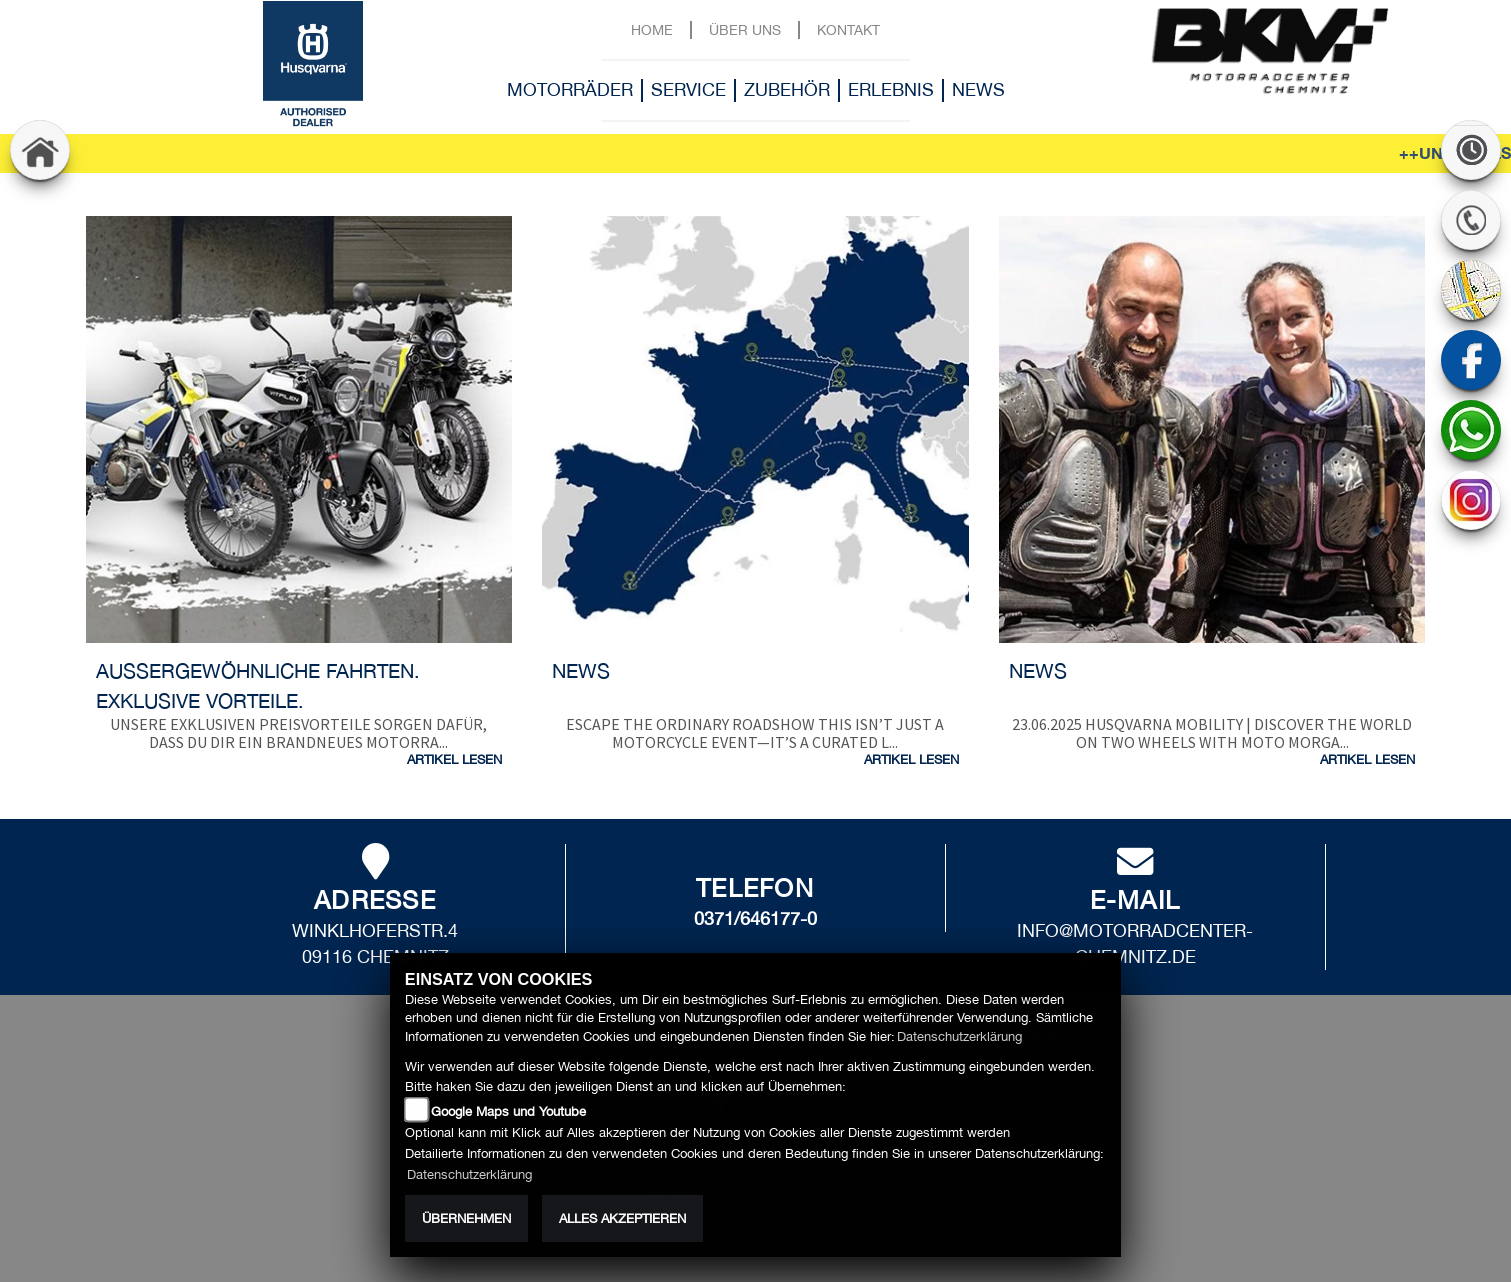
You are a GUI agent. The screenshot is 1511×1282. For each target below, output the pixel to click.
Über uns (745, 29)
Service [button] (688, 89)
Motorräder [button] (570, 89)
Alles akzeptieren (622, 1218)
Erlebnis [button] (891, 89)
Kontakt (848, 29)
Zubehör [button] (787, 89)
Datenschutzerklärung (959, 1036)
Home (652, 29)
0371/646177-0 (755, 918)
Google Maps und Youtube (508, 1111)
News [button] (978, 89)
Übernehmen (466, 1218)
